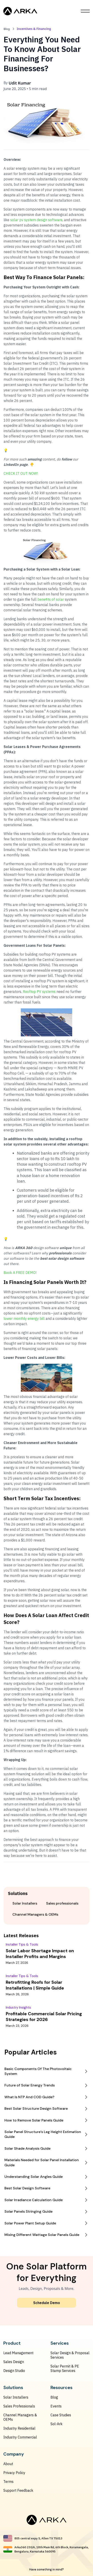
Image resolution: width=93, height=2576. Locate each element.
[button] (85, 11)
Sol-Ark (56, 2424)
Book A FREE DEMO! (20, 1272)
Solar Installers (15, 2397)
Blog (54, 2397)
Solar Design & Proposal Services (69, 2355)
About (8, 2464)
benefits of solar (50, 599)
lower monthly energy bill (25, 1318)
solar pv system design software (36, 220)
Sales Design (13, 2362)
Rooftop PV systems (39, 991)
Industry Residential (19, 2428)
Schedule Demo (46, 2302)
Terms (8, 2481)
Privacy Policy (14, 2472)
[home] (20, 11)
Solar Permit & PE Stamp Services (64, 2368)
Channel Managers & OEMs (20, 2417)
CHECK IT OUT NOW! (21, 473)
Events (56, 2406)
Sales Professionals (19, 2406)
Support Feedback (18, 2490)
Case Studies (60, 2415)
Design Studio (14, 2370)
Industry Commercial (20, 2437)
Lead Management (18, 2353)
